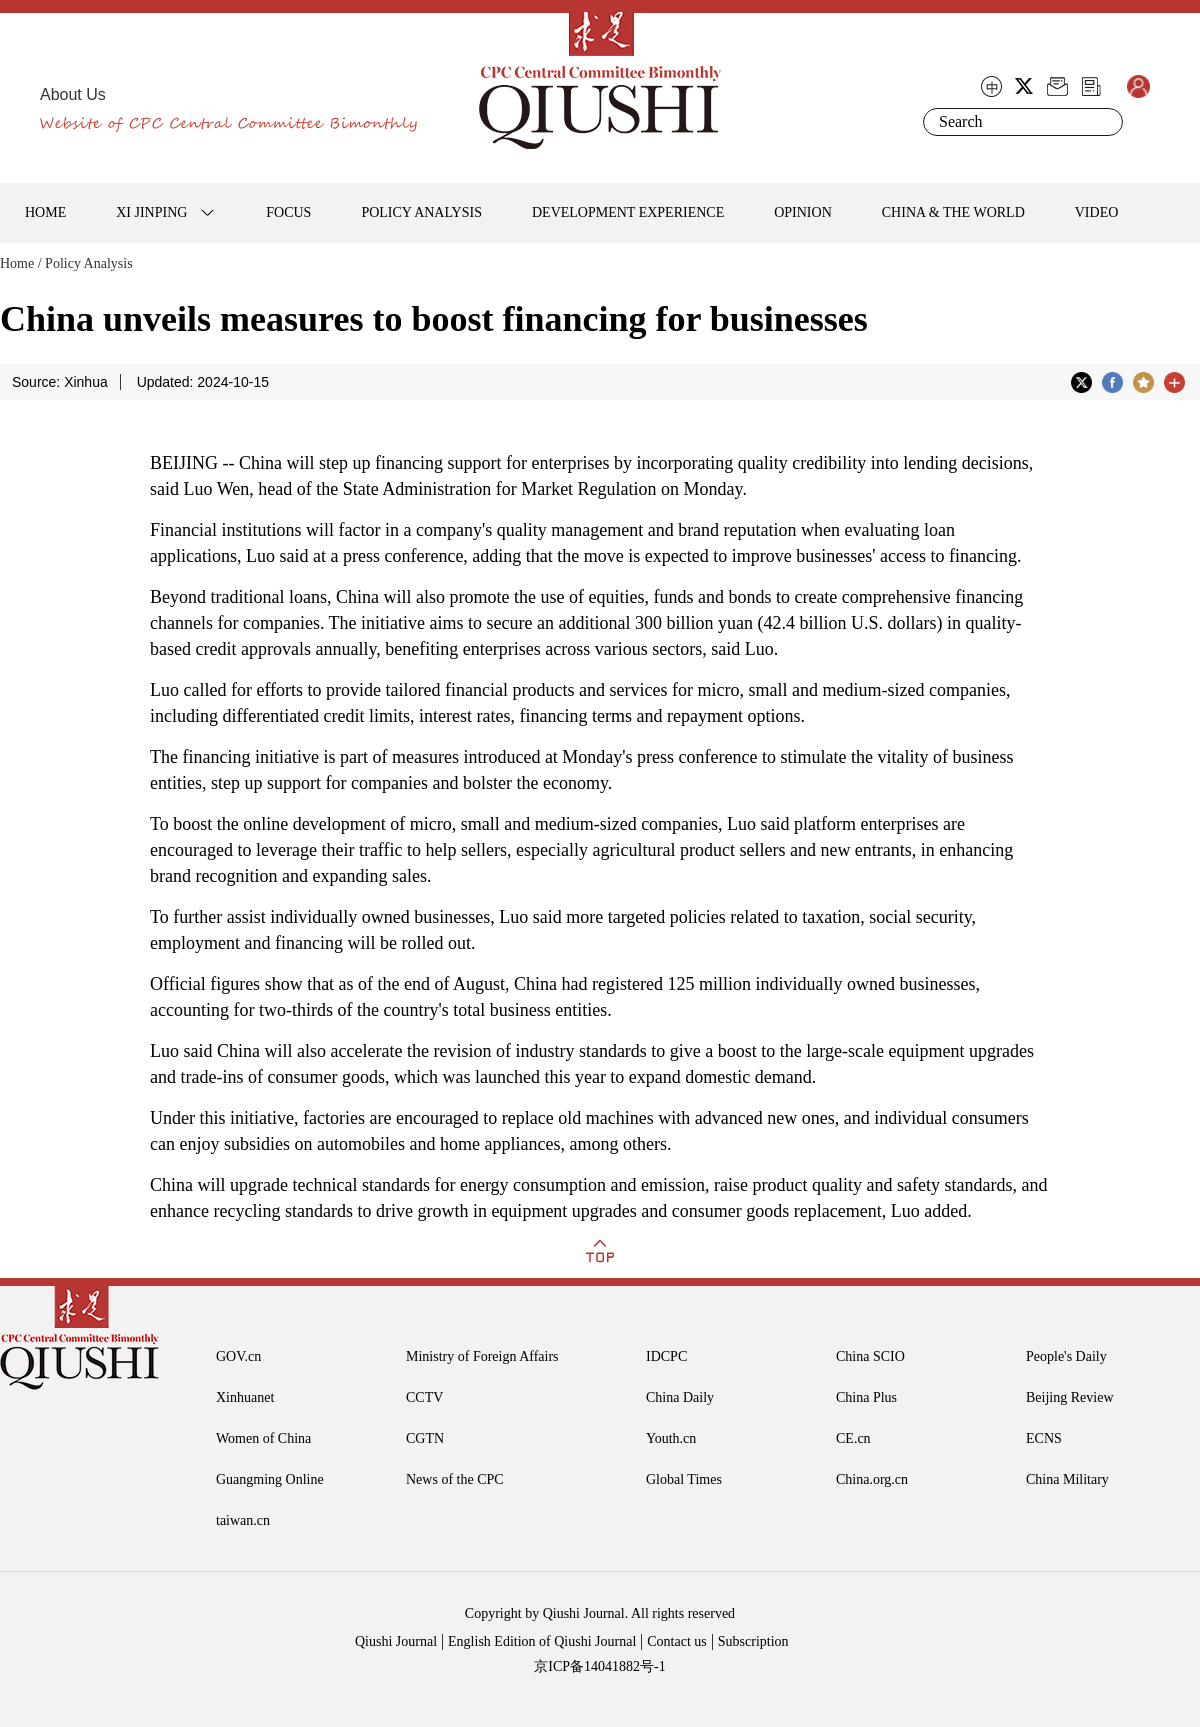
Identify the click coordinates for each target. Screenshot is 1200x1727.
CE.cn (853, 1438)
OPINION (803, 212)
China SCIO (870, 1356)
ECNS (1044, 1438)
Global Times (684, 1479)
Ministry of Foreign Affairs (482, 1356)
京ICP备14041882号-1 (599, 1666)
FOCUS (288, 212)
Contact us (677, 1641)
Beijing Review (1070, 1397)
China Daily (680, 1397)
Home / (21, 263)
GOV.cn (238, 1356)
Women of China (263, 1438)
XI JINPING (151, 212)
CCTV (424, 1397)
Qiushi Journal (396, 1641)
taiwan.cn (243, 1520)
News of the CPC (455, 1479)
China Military (1067, 1479)
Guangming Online (270, 1479)
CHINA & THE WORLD (953, 212)
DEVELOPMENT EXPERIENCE (628, 212)
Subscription (753, 1641)
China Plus (866, 1397)
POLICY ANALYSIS (421, 212)
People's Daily (1066, 1356)
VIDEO (1097, 212)
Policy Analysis (89, 263)
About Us (73, 94)
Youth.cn (671, 1438)
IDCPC (666, 1356)
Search (1104, 122)
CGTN (425, 1438)
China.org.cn (872, 1479)
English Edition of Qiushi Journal (542, 1641)
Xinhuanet (245, 1397)
